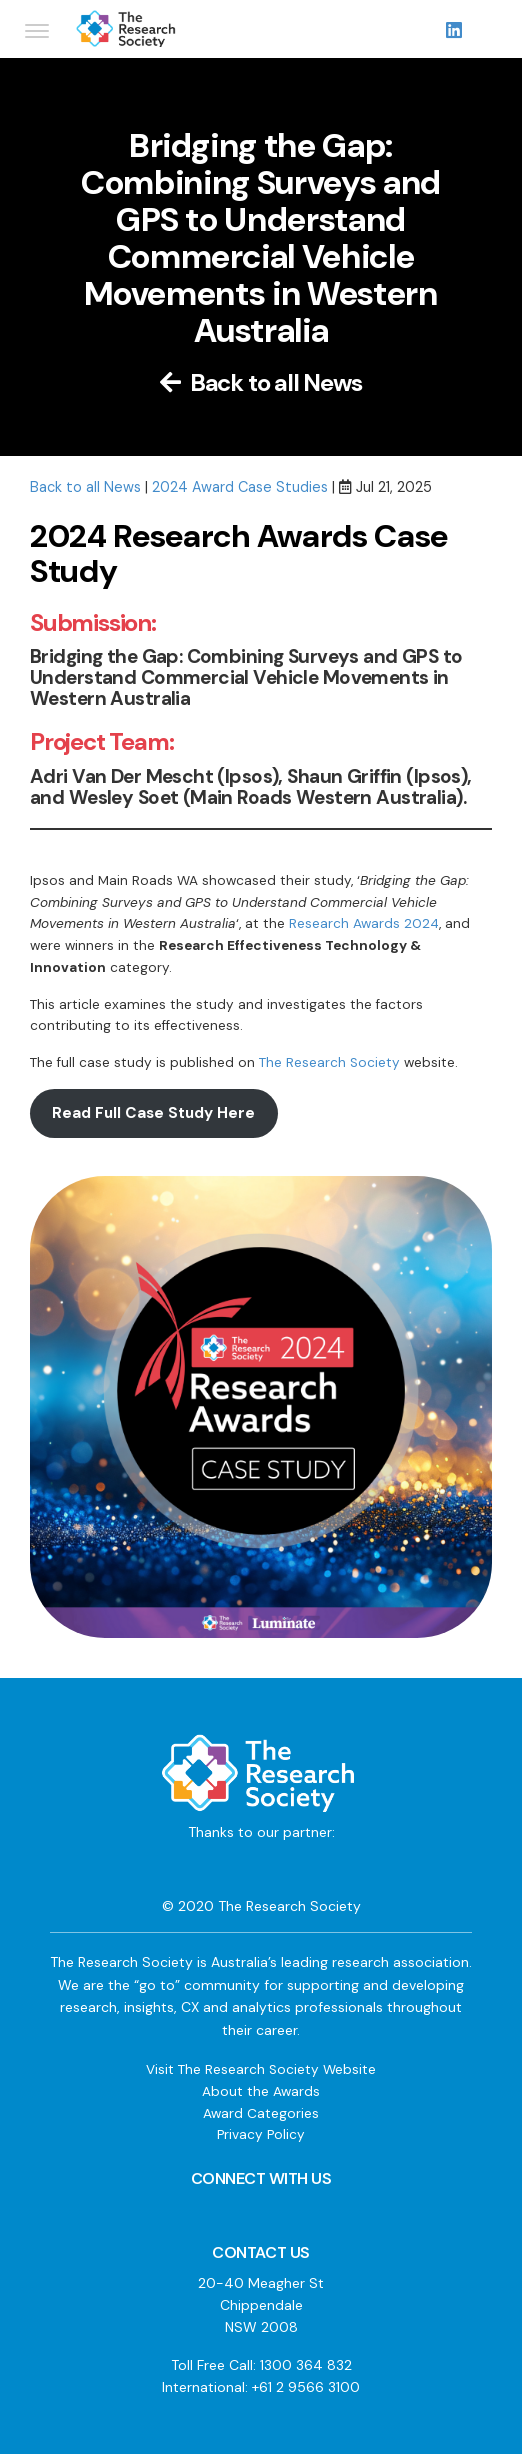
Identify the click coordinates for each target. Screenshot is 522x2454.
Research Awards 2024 (364, 923)
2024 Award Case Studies (240, 487)
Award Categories (261, 2113)
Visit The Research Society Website (261, 2069)
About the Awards (261, 2091)
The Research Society (329, 1062)
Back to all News (260, 382)
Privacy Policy (261, 2134)
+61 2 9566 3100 (306, 2387)
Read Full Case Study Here (153, 1113)
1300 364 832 (306, 2365)
